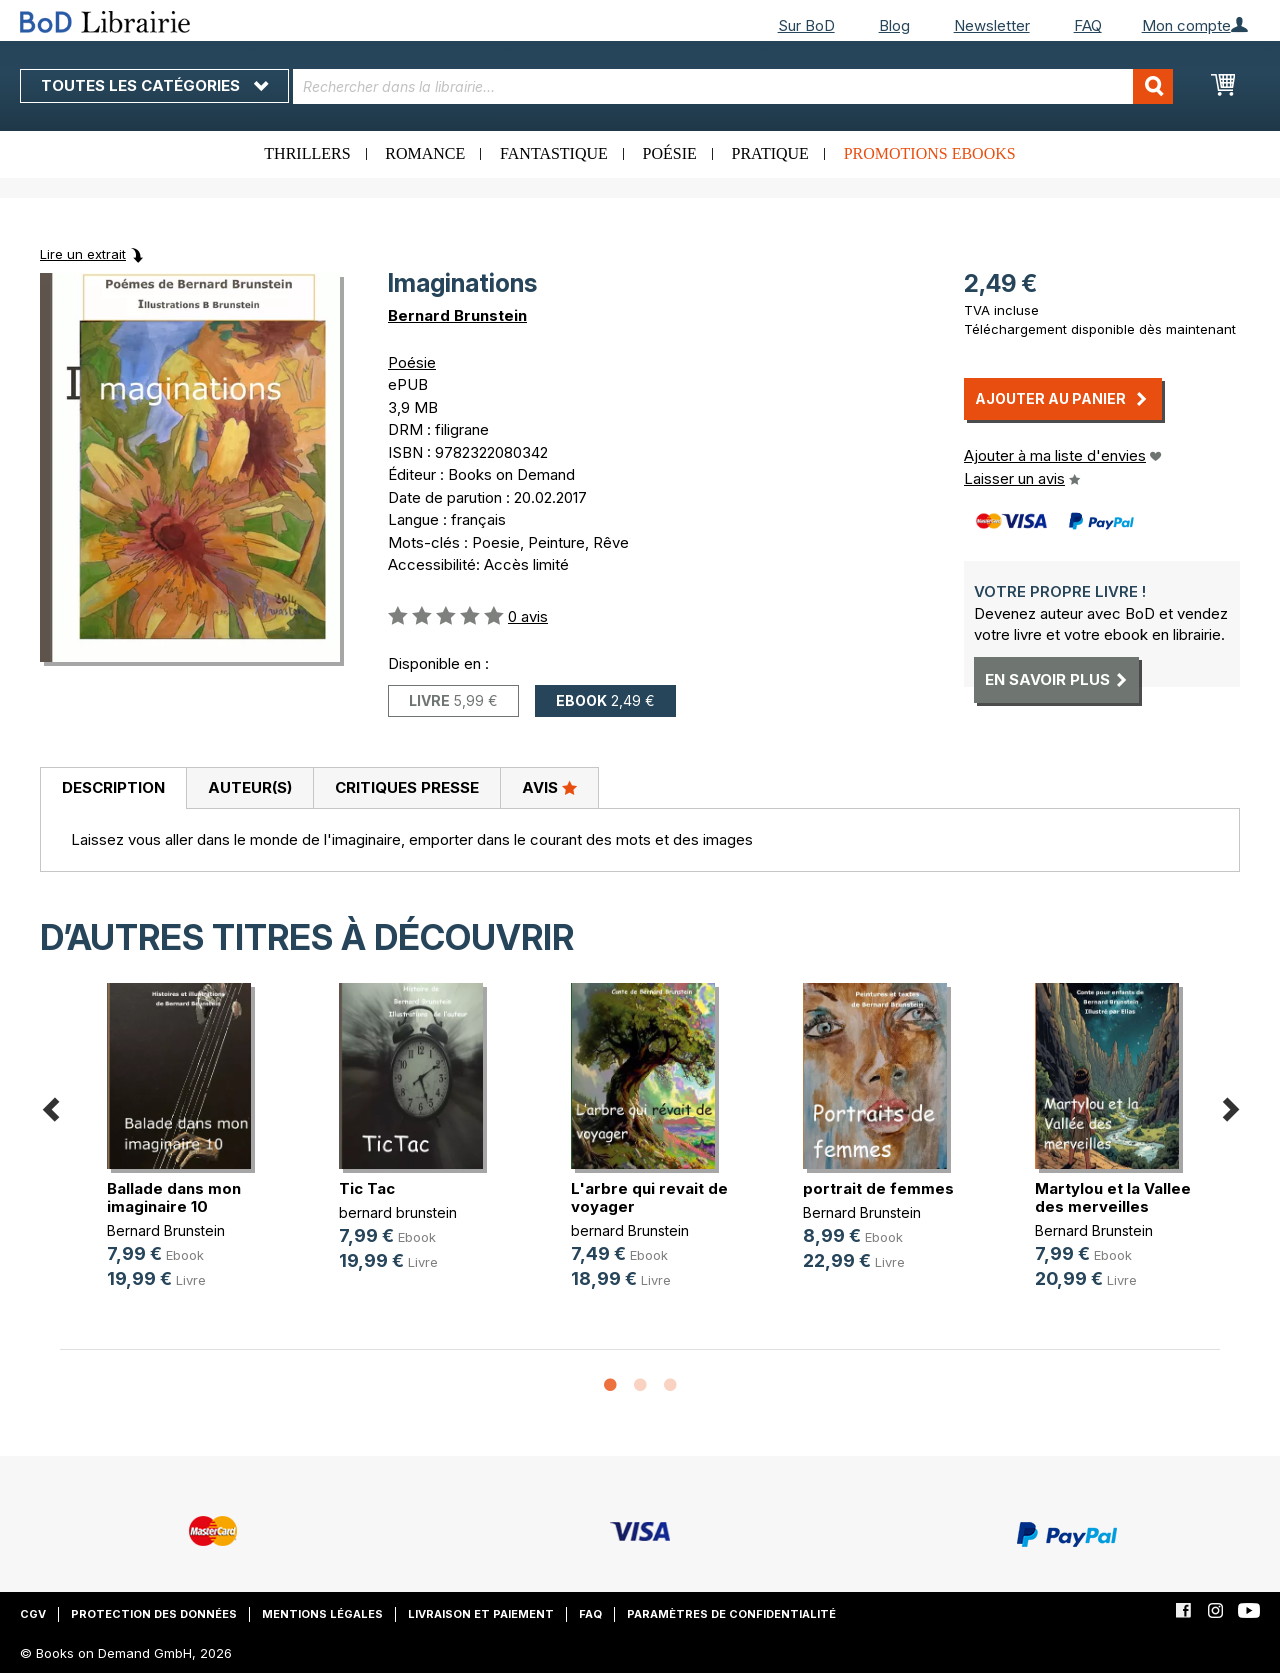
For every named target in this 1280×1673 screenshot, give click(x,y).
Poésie (670, 153)
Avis (549, 787)
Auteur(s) (250, 787)
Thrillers (307, 153)
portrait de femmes (878, 1188)
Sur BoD (806, 25)
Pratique (770, 153)
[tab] (113, 789)
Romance (425, 153)
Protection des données (154, 1614)
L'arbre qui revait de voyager (649, 1197)
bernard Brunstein (630, 1230)
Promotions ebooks (930, 153)
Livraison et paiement (481, 1614)
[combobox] (733, 86)
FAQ (1088, 25)
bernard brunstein (398, 1212)
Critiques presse (407, 787)
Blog (894, 25)
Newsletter (992, 25)
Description (113, 787)
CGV (33, 1614)
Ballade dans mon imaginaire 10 (174, 1197)
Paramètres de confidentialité (731, 1614)
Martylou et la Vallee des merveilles (1113, 1197)
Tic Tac (367, 1188)
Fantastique (554, 153)
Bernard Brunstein (457, 315)
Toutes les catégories (154, 85)
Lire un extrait (83, 254)
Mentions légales (322, 1614)
